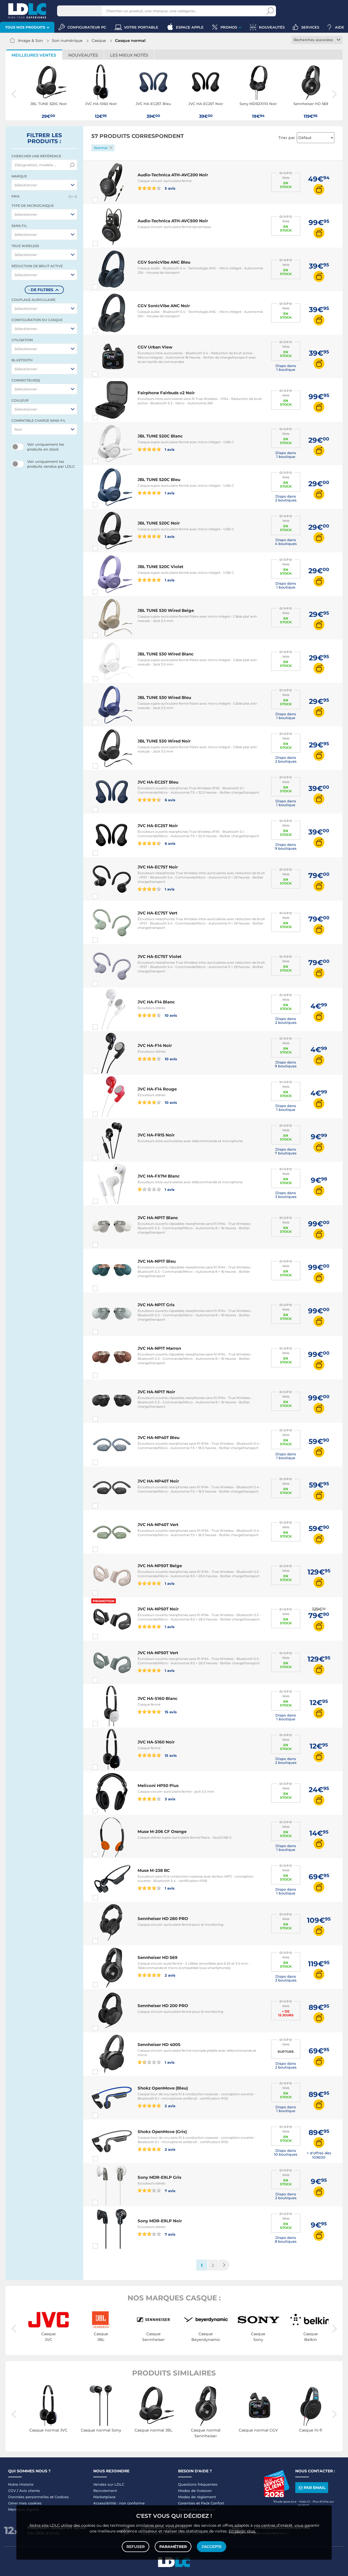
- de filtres (40, 289)
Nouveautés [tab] (83, 55)
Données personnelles (28, 2497)
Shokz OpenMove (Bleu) (163, 2088)
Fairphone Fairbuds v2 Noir (166, 392)
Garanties (186, 2503)
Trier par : (287, 137)
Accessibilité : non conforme (119, 2503)
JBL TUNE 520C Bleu (159, 479)
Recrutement (105, 2490)
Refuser (135, 2546)
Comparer (105, 200)
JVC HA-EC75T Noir (158, 867)
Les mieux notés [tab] (129, 55)
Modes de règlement (197, 2497)
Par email (311, 2487)
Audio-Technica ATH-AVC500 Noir (173, 220)
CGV (12, 2490)
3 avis (156, 1799)
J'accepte (211, 2546)
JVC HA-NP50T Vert (158, 1652)
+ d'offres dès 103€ (319, 2155)
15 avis (157, 1711)
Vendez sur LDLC (108, 2484)
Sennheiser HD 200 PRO (163, 2005)
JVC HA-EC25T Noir (158, 825)
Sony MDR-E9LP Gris (159, 2177)
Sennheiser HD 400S (159, 2044)
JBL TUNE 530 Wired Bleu (164, 697)
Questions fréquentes (197, 2484)
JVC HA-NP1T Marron (159, 1348)
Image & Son (30, 40)
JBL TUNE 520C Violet (161, 566)
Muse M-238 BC (154, 1870)
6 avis (156, 799)
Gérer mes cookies (25, 2503)
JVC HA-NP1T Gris (156, 1304)
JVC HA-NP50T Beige (160, 1565)
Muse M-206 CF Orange (162, 1831)
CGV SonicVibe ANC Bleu (164, 262)
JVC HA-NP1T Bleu (157, 1261)
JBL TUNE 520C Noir (159, 523)
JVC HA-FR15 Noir (156, 1135)
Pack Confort (212, 2503)
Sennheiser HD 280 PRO (163, 1918)
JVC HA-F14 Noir (155, 1045)
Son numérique (67, 40)
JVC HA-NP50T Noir (158, 1608)
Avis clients (29, 2490)
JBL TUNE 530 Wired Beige (166, 610)
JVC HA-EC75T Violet (160, 956)
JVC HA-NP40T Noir (158, 1481)
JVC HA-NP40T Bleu (158, 1437)
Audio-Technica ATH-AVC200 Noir (173, 174)
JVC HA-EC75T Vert (158, 913)
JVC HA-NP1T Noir (156, 1391)
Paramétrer (173, 2546)
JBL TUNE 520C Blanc (160, 436)
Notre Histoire (20, 2484)
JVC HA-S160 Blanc (158, 1698)
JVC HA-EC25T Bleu (158, 782)
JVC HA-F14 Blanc (156, 1001)
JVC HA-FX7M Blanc (159, 1176)
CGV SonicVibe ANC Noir (164, 305)
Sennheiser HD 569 (158, 1957)
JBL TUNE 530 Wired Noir (164, 741)
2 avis (156, 1975)
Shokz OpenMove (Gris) (162, 2131)
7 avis (156, 2190)
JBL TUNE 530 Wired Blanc (166, 654)
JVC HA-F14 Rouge (157, 1089)
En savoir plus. (242, 2531)
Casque (99, 40)
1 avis (156, 449)
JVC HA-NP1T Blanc (158, 1217)
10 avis (157, 1015)
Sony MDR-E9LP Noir (160, 2220)
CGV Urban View (155, 347)
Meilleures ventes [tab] (33, 55)
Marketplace (104, 2497)
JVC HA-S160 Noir (156, 1742)
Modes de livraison (195, 2490)
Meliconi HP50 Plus (158, 1785)
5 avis (156, 188)
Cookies (62, 2497)
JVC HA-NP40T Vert (158, 1524)
